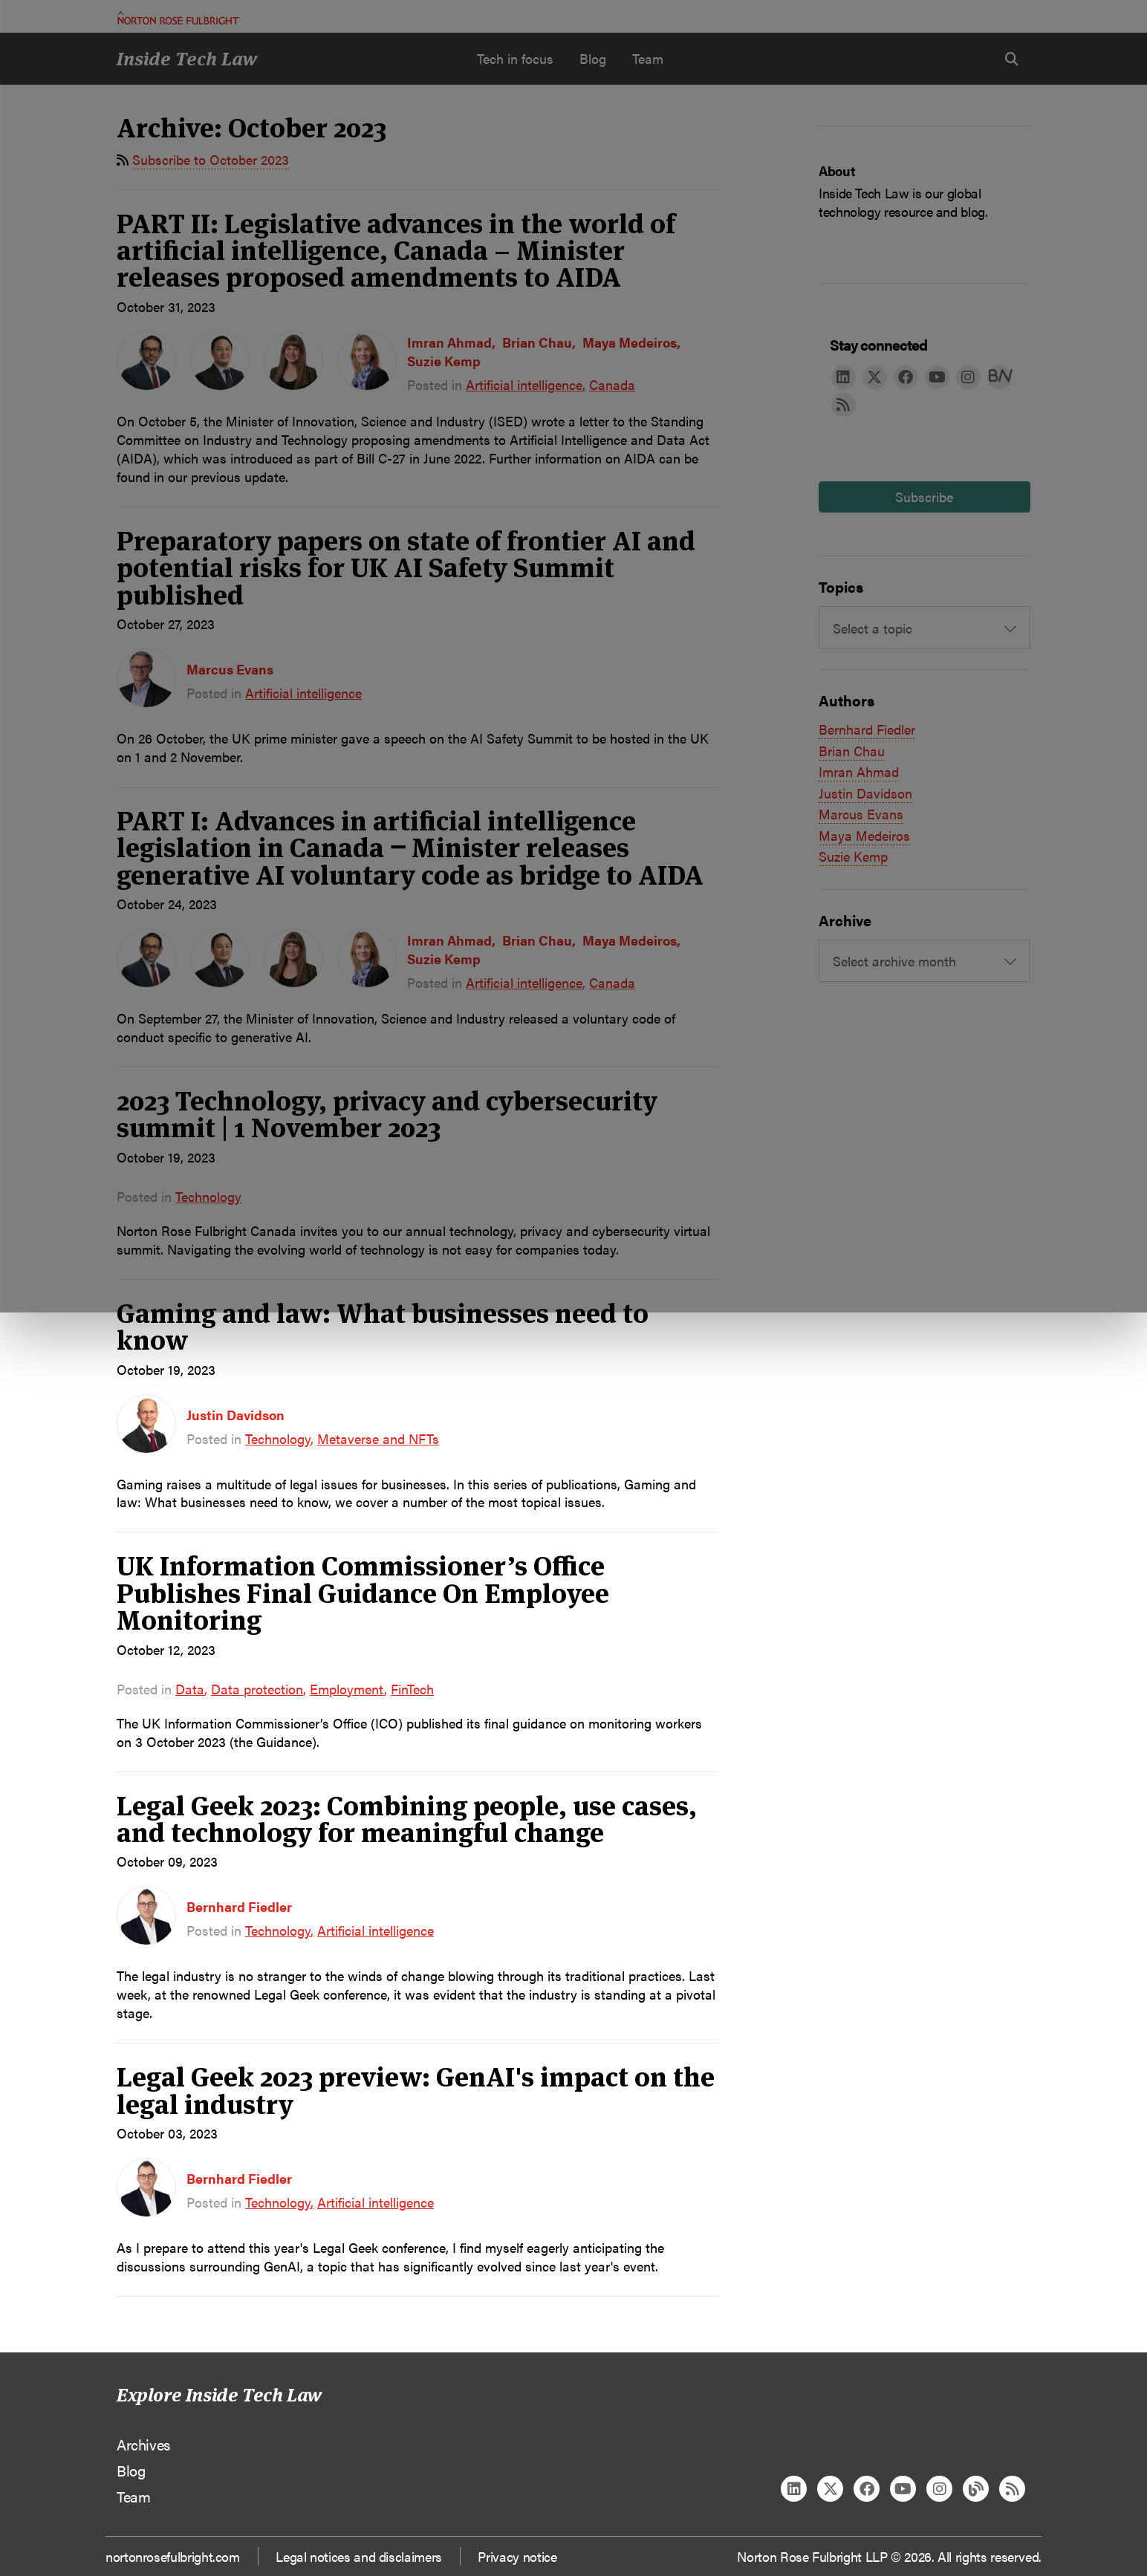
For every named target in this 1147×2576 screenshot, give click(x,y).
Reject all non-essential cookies (804, 138)
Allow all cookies (357, 138)
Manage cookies (581, 138)
